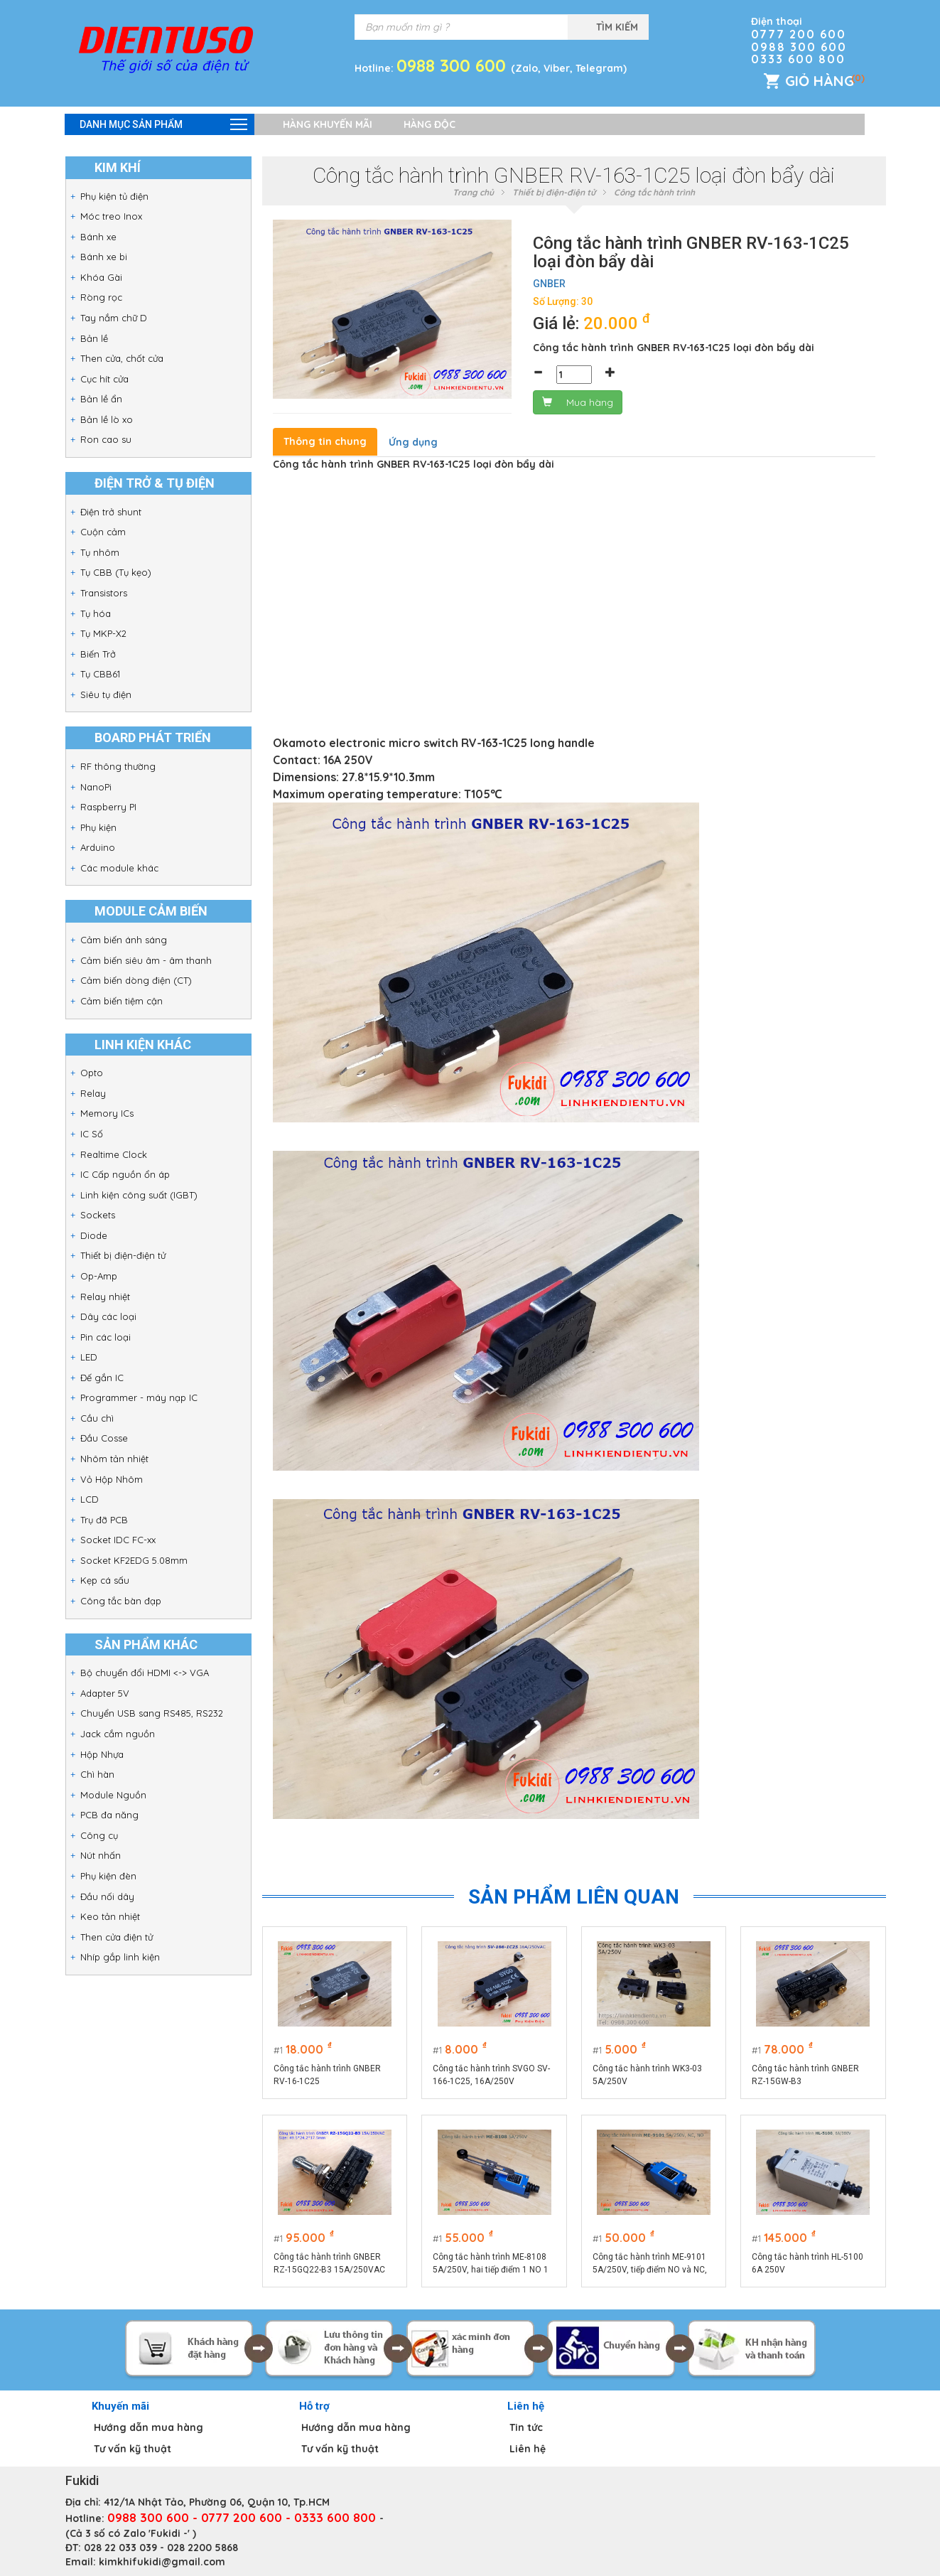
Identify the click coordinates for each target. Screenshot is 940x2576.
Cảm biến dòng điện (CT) (136, 980)
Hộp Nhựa (102, 1754)
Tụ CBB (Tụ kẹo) (115, 572)
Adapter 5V (104, 1693)
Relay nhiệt (105, 1296)
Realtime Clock (113, 1154)
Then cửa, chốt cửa (121, 358)
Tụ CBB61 (100, 674)
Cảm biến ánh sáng (123, 939)
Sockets (97, 1214)
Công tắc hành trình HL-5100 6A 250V (807, 2263)
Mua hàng (577, 402)
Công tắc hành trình (654, 192)
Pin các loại (105, 1337)
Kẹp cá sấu (104, 1580)
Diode (93, 1235)
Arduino (97, 847)
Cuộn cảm (103, 531)
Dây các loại (108, 1316)
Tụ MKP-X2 (103, 633)
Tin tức (526, 2427)
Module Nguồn (113, 1794)
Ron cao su (105, 439)
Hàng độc (429, 124)
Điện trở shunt (110, 511)
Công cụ (99, 1835)
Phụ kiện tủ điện (114, 196)
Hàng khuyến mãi (327, 124)
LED (88, 1357)
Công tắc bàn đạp (120, 1600)
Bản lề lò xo (106, 419)
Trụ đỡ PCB (104, 1519)
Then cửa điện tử (116, 1937)
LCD (89, 1499)
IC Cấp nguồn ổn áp (125, 1174)
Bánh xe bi (103, 256)
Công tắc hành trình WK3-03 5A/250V (647, 2075)
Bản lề (94, 338)
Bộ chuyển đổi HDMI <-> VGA (144, 1672)
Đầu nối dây (107, 1896)
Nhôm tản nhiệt (114, 1458)
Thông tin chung (325, 441)
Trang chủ (473, 192)
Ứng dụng (413, 442)
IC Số (91, 1133)
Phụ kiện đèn (108, 1876)
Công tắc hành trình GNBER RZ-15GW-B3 (805, 2075)
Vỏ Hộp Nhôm (111, 1479)
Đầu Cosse (104, 1438)
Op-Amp (98, 1276)
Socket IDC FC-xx (118, 1539)
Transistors (103, 593)
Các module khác (119, 868)
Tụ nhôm (99, 552)
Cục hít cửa (104, 379)
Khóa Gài (101, 277)
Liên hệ (527, 2448)
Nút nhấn (100, 1855)
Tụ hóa (95, 613)
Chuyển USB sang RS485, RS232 (151, 1713)
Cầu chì (97, 1418)
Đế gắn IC (102, 1377)
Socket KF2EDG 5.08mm (134, 1560)
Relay (93, 1093)
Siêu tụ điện (105, 694)
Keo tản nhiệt (110, 1916)
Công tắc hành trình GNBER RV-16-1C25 (327, 2075)
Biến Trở (98, 654)
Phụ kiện (98, 827)
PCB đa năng (109, 1814)
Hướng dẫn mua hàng (148, 2427)
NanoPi (96, 787)
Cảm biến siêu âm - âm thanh (146, 960)
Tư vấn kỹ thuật (132, 2448)
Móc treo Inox (111, 216)
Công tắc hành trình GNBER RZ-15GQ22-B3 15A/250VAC (329, 2263)
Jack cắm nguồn (117, 1733)
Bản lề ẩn (101, 398)
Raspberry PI (108, 806)
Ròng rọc (101, 297)
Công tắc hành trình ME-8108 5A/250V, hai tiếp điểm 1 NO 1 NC (491, 2264)
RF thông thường (118, 766)
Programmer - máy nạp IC (139, 1397)
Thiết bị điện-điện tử (123, 1255)
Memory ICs (107, 1113)
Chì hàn (97, 1774)
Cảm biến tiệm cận (121, 1001)
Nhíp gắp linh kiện (120, 1957)
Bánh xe (98, 236)
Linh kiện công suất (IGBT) (139, 1195)
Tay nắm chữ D (113, 317)
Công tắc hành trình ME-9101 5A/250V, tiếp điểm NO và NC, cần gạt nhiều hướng (650, 2264)
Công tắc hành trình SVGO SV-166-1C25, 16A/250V (491, 2075)
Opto (91, 1072)
